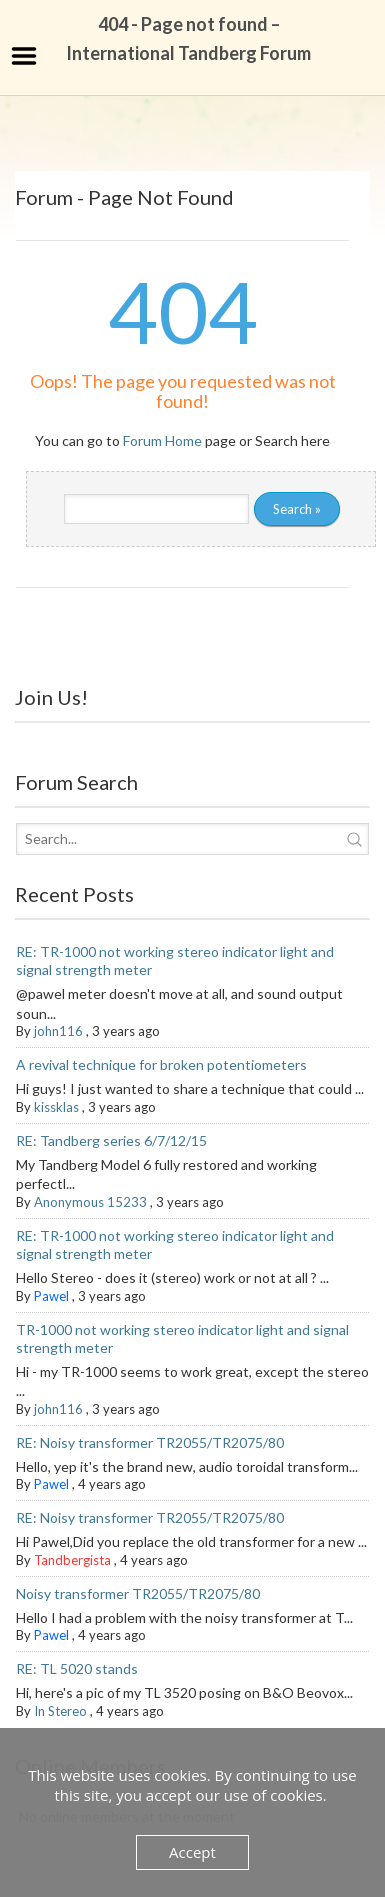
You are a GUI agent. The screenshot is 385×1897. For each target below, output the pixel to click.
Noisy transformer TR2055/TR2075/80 (138, 1593)
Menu (24, 56)
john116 (58, 1031)
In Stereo (60, 1711)
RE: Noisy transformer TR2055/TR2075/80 (150, 1442)
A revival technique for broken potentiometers (161, 1064)
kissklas (56, 1107)
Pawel (51, 1296)
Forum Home (162, 440)
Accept (192, 1852)
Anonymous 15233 (90, 1202)
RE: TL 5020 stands (77, 1668)
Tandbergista (72, 1560)
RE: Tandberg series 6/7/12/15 (111, 1140)
